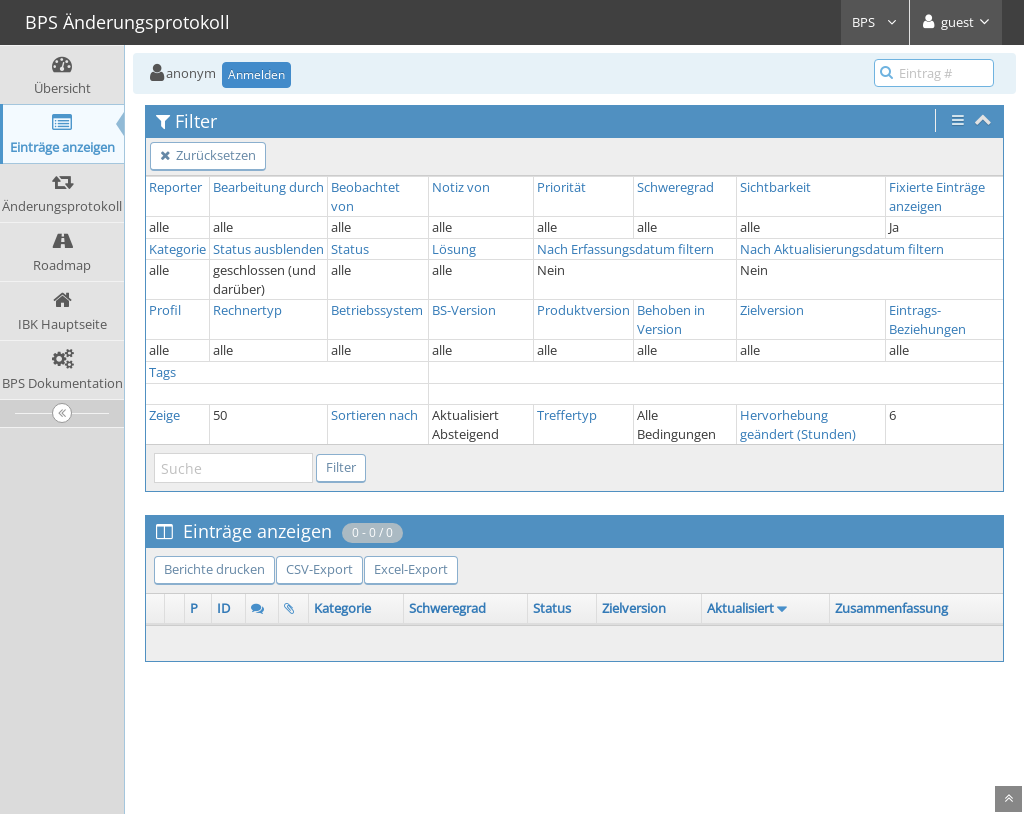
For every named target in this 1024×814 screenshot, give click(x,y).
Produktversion (583, 310)
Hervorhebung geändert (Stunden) (798, 424)
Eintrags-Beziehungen (927, 319)
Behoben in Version (671, 319)
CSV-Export (319, 569)
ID (223, 608)
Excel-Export (411, 569)
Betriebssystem (377, 310)
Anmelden (256, 74)
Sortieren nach (374, 415)
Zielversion (772, 310)
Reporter (175, 187)
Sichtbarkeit (775, 187)
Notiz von (461, 187)
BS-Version (464, 310)
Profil (165, 310)
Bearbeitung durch (268, 187)
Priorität (561, 187)
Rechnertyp (247, 310)
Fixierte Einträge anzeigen (937, 196)
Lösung (454, 249)
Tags (162, 372)
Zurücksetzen (208, 155)
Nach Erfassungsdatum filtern (625, 249)
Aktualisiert (740, 608)
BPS (875, 22)
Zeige (164, 415)
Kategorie (177, 249)
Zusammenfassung (891, 608)
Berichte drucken (214, 569)
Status (350, 249)
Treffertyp (567, 415)
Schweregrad (675, 187)
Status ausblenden (268, 249)
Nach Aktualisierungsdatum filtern (842, 249)
